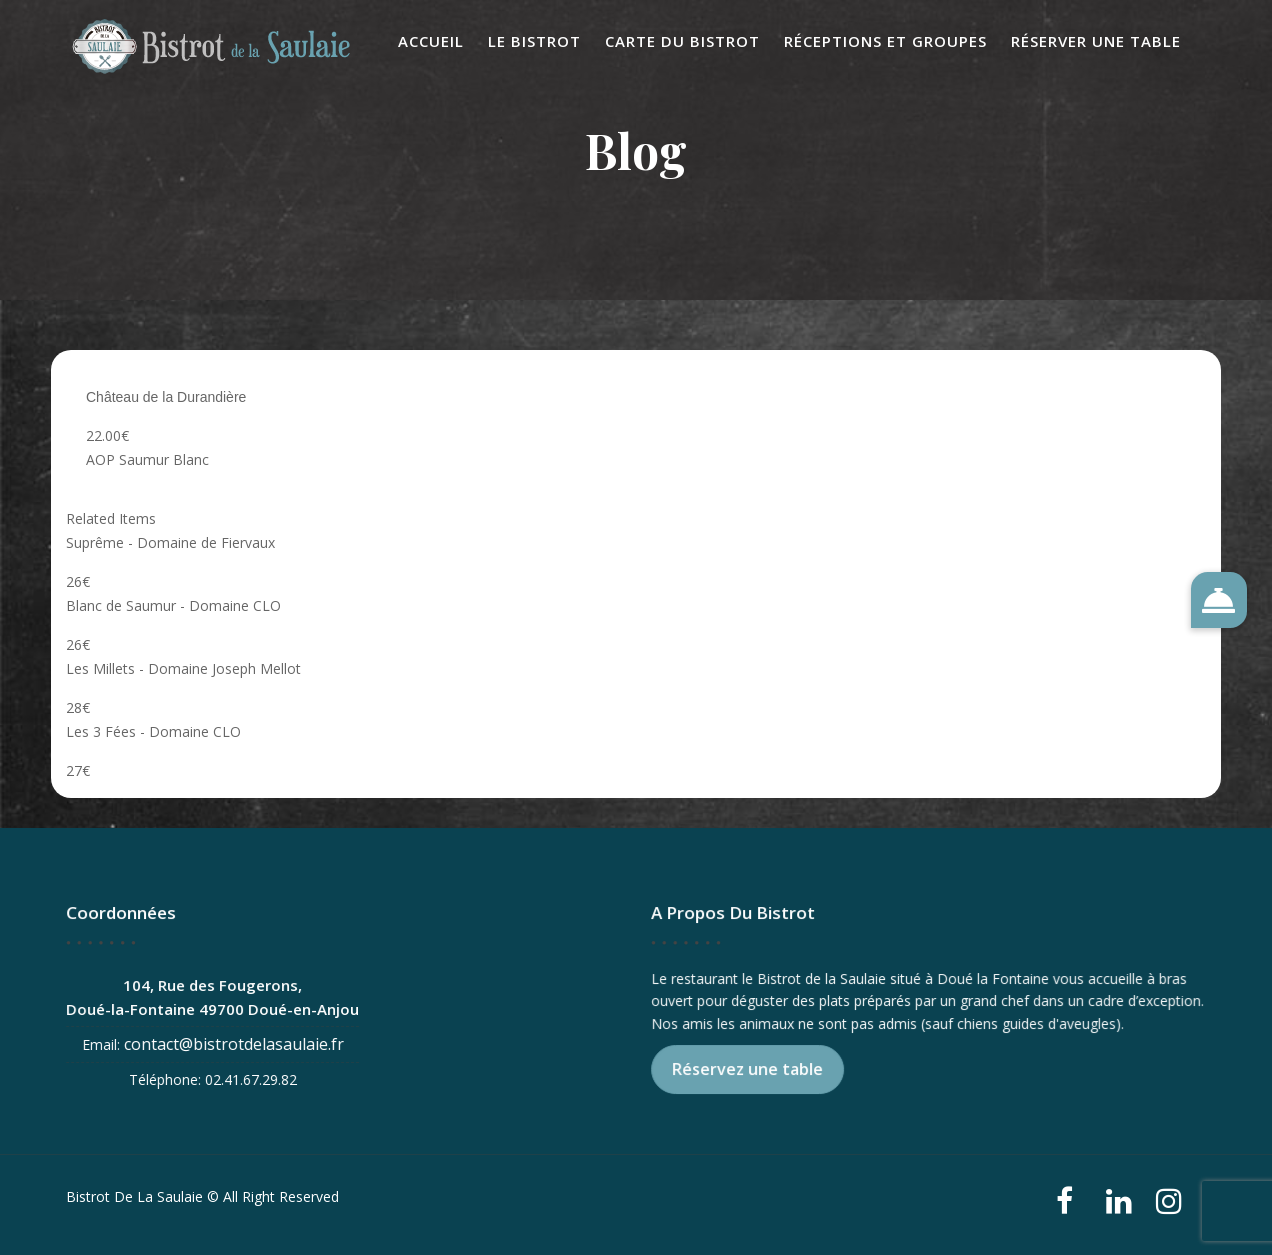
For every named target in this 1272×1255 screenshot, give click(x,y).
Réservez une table (750, 1068)
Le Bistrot (534, 41)
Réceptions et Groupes (885, 41)
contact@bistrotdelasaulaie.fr (234, 1043)
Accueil (431, 41)
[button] (1219, 600)
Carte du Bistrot (682, 41)
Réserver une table (1096, 41)
